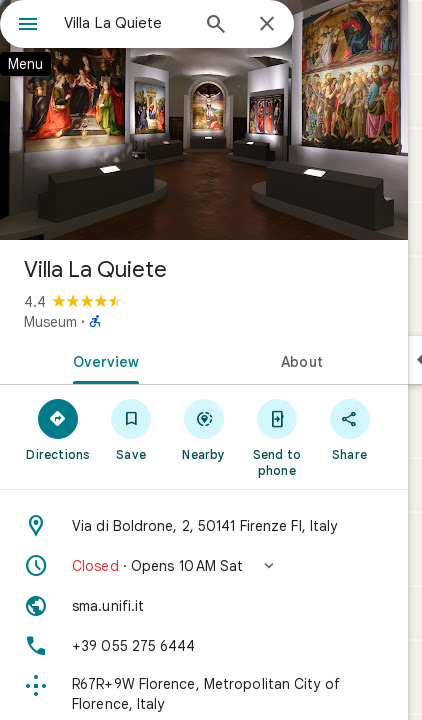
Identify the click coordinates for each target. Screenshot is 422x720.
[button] (204, 566)
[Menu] (28, 26)
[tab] (102, 360)
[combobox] (126, 23)
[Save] (131, 429)
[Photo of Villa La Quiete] (204, 120)
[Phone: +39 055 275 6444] (204, 646)
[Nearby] (204, 429)
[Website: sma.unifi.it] (204, 606)
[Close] (267, 25)
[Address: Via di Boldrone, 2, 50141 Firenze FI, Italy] (204, 526)
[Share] (349, 429)
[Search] (216, 26)
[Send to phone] (276, 437)
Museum (50, 322)
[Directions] (58, 429)
